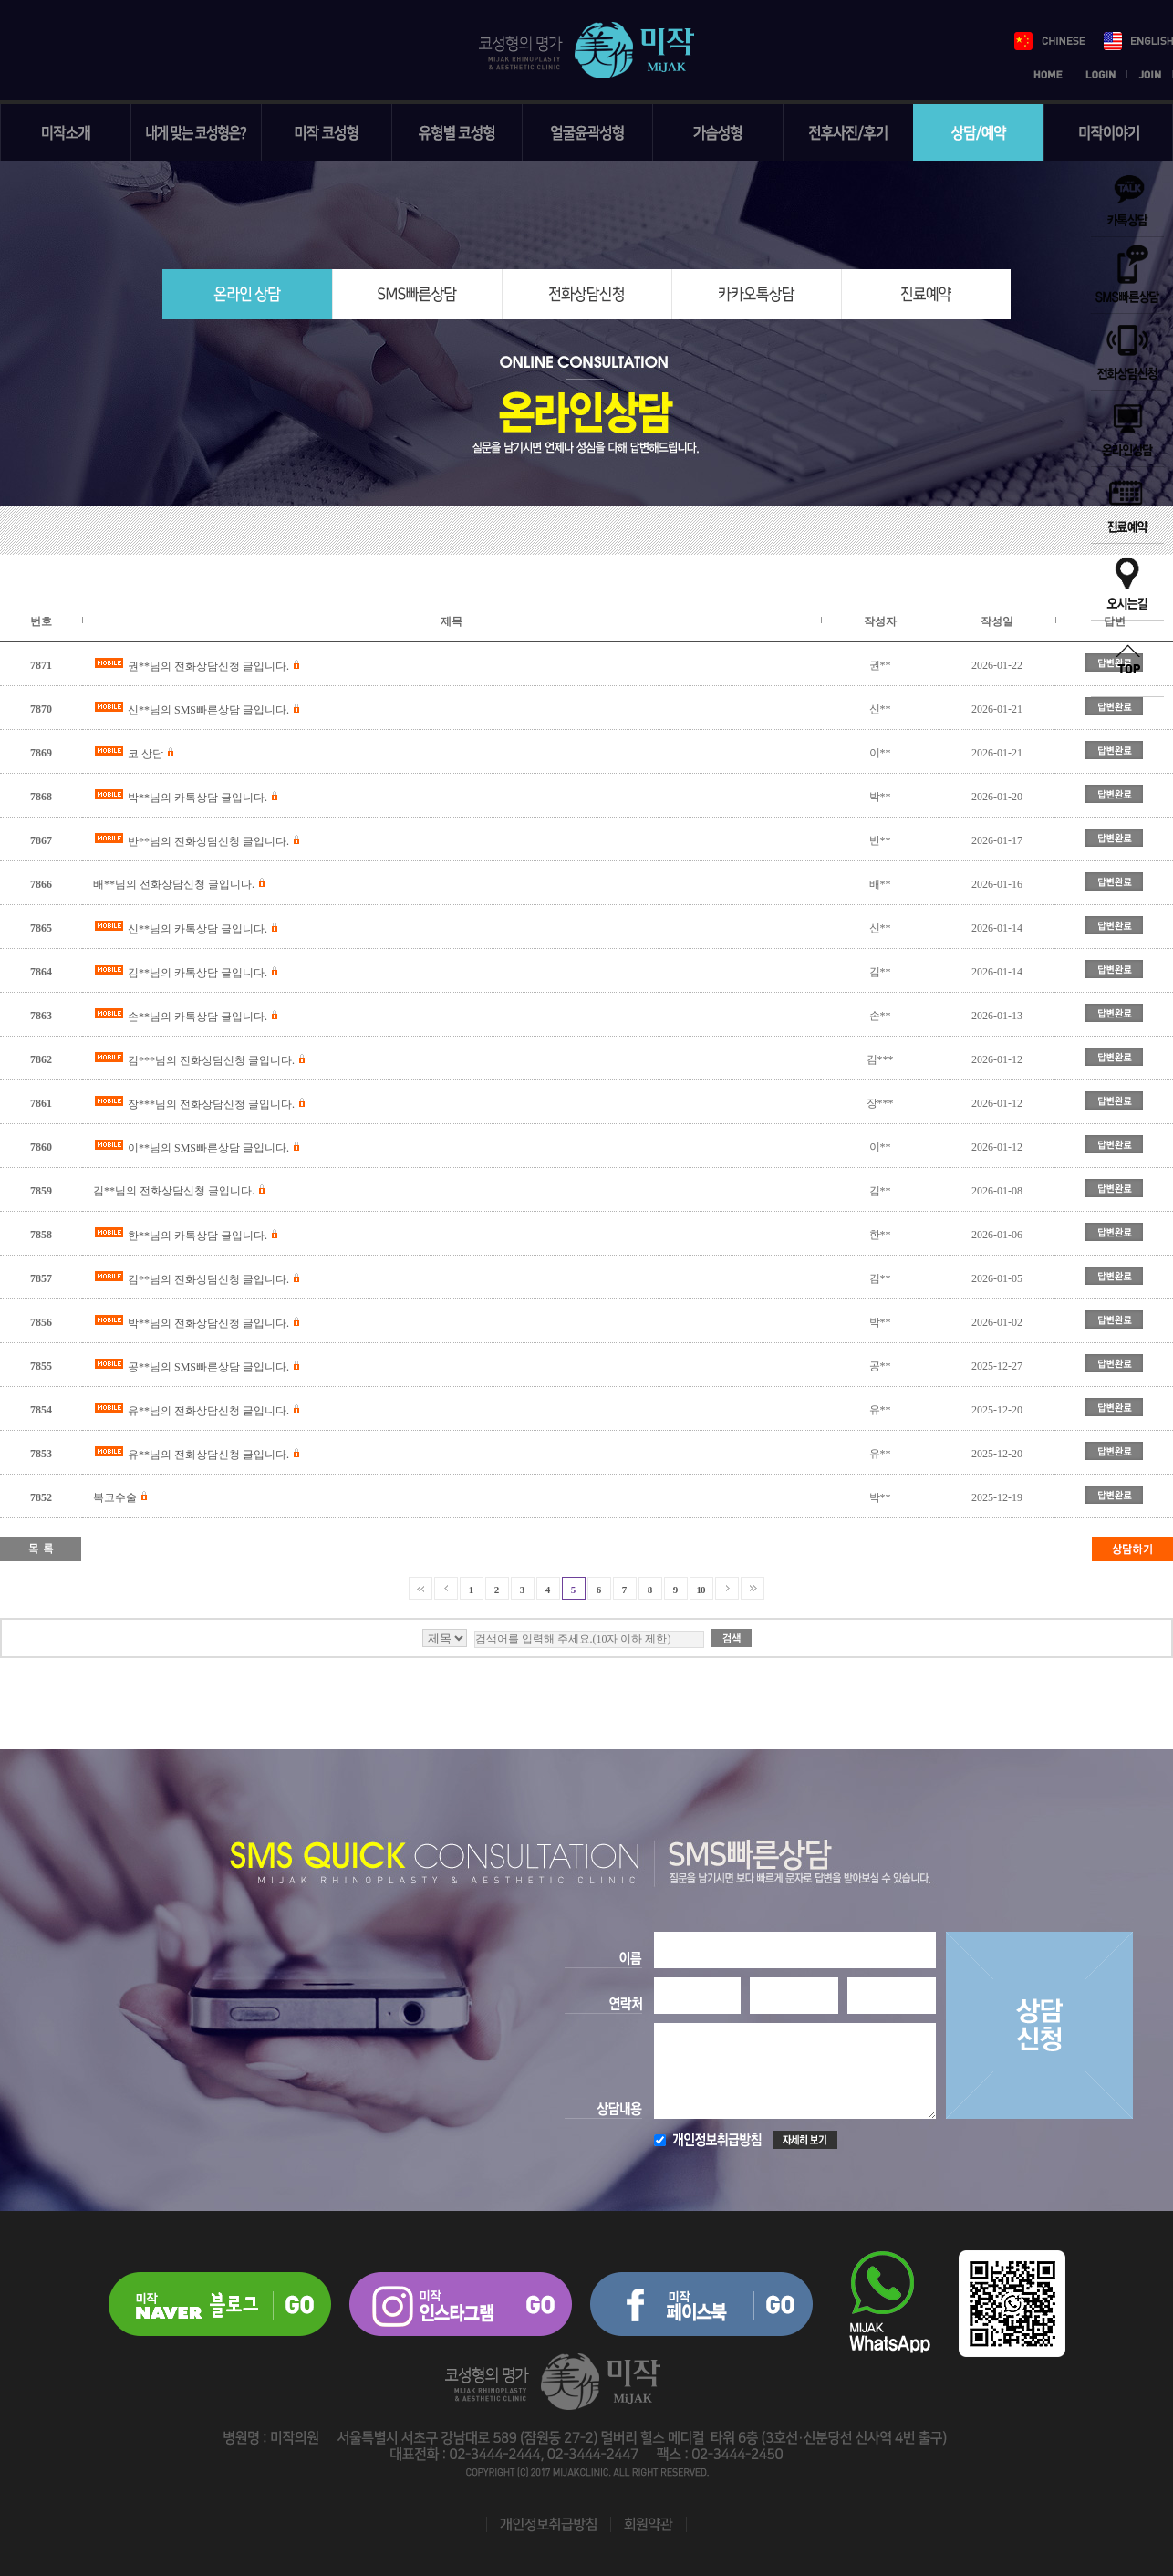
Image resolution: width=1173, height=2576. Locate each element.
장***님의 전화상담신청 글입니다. (211, 1104)
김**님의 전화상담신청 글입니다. (173, 1190)
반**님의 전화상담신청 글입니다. (208, 841)
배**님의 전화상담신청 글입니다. (173, 884)
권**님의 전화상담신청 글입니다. (208, 666)
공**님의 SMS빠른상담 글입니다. (208, 1367)
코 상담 (145, 753)
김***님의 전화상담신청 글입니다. (211, 1060)
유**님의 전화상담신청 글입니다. (208, 1410)
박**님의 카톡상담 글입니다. (197, 797)
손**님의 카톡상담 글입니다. (197, 1016)
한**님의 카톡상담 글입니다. (197, 1235)
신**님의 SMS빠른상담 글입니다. (208, 710)
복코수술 (115, 1497)
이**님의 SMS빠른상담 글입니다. (208, 1148)
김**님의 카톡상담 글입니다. (197, 972)
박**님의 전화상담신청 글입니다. (208, 1323)
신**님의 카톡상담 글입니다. (197, 929)
